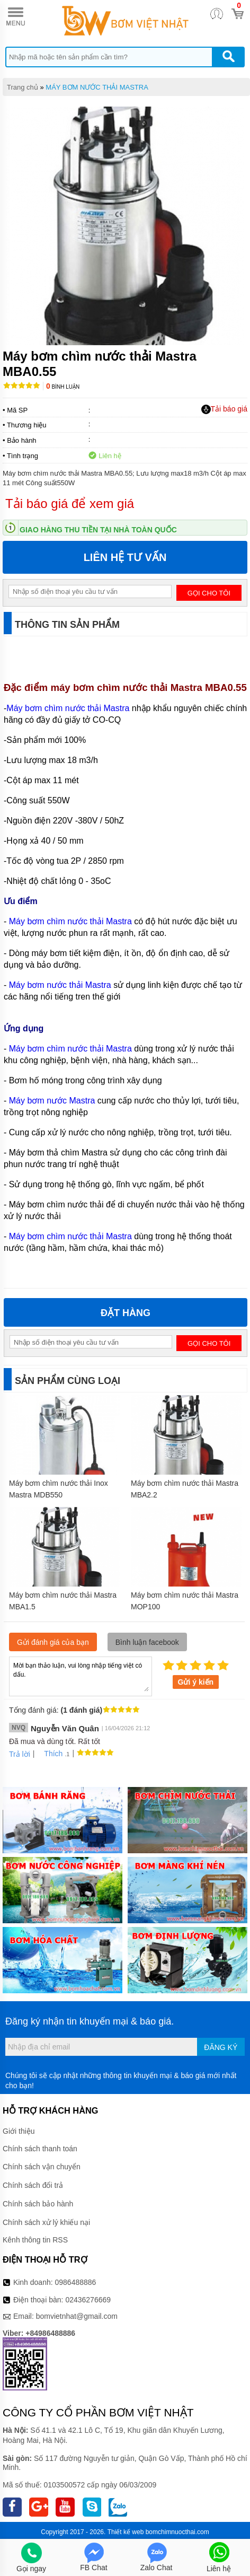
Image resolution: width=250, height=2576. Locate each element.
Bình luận (62, 387)
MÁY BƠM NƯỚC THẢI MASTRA (97, 87)
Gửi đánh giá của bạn (53, 1642)
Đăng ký (220, 2047)
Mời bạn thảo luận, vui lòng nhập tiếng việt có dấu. (80, 1676)
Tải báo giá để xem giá (69, 503)
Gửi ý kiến (196, 1682)
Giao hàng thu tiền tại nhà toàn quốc (98, 529)
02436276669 (88, 2299)
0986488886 (75, 2282)
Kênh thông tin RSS (35, 2240)
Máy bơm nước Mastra (52, 1100)
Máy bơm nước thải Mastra (60, 984)
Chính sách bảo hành (38, 2204)
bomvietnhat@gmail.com (77, 2316)
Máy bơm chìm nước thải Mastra (67, 708)
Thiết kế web (126, 2532)
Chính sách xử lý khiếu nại (46, 2222)
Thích (50, 1753)
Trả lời (19, 1754)
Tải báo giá (224, 409)
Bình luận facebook (147, 1642)
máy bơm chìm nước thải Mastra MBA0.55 (148, 687)
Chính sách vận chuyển (42, 2166)
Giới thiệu (19, 2131)
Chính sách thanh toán (40, 2148)
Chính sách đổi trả (33, 2185)
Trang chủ (22, 87)
